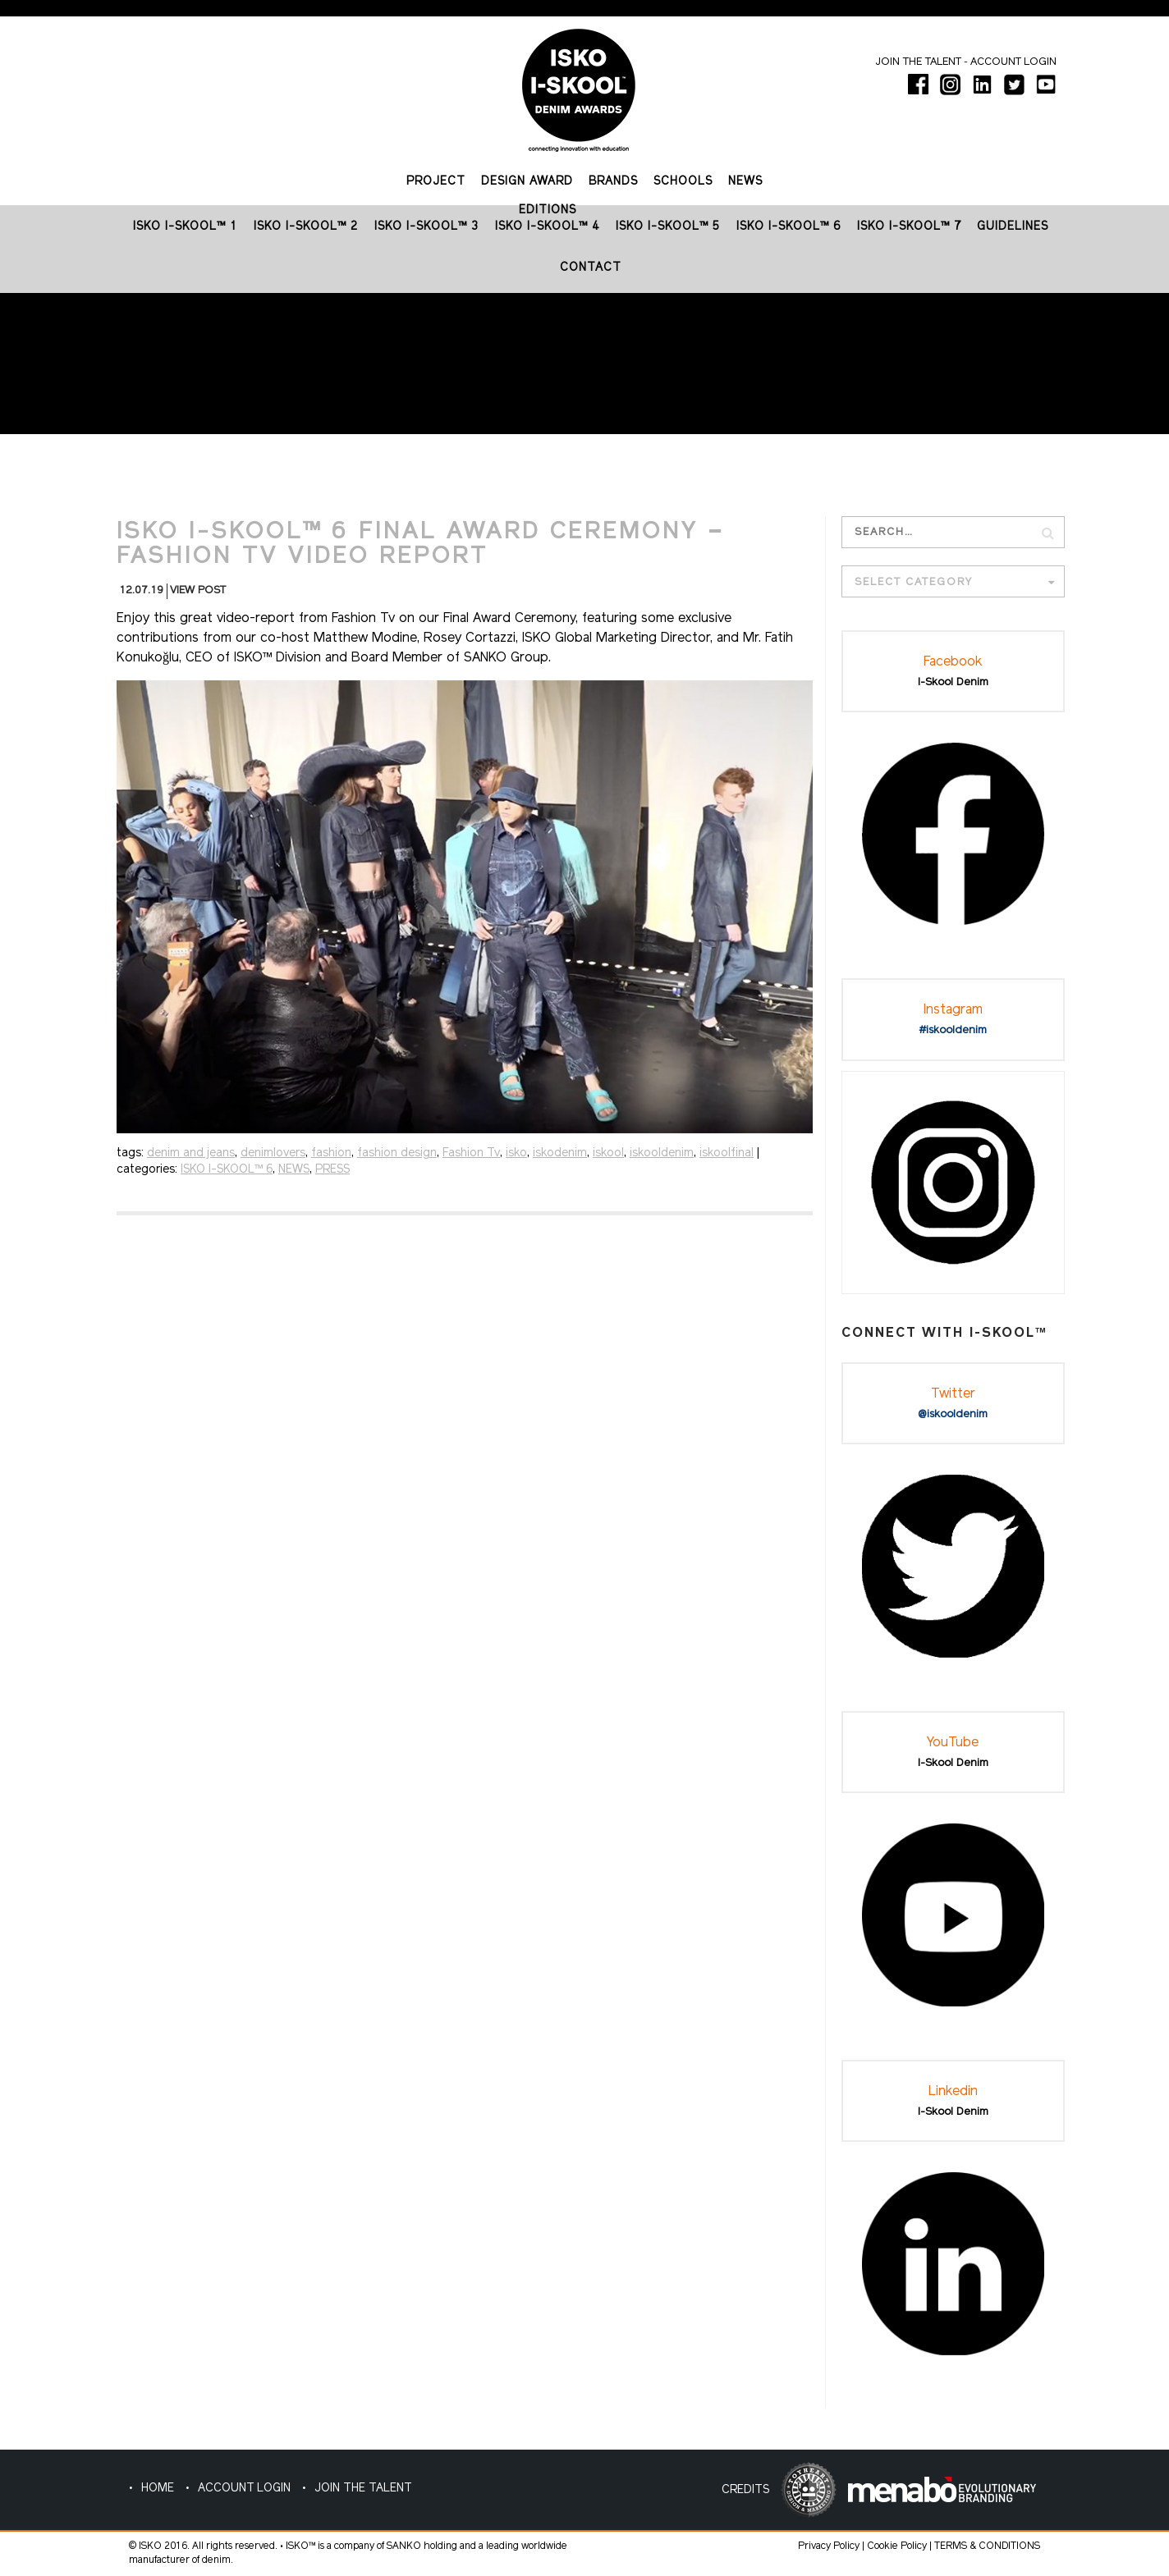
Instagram (953, 1010)
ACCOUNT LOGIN (244, 2488)
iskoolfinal (726, 1153)
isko (516, 1153)
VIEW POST (198, 590)
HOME (157, 2488)
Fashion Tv (471, 1153)
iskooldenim (662, 1153)
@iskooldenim (953, 1414)
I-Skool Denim (953, 682)
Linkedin (953, 2091)
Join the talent (918, 62)
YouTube (953, 1743)
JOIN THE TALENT (363, 2488)
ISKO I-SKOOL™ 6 (227, 1170)
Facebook (953, 662)
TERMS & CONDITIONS (987, 2546)
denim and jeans (191, 1153)
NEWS (293, 1170)
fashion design (397, 1153)
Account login (1013, 62)
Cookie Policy (897, 2546)
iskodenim (560, 1153)
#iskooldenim (953, 1030)
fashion (331, 1153)
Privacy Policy (829, 2546)
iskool (608, 1153)
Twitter (953, 1394)
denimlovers (273, 1153)
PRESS (332, 1170)
